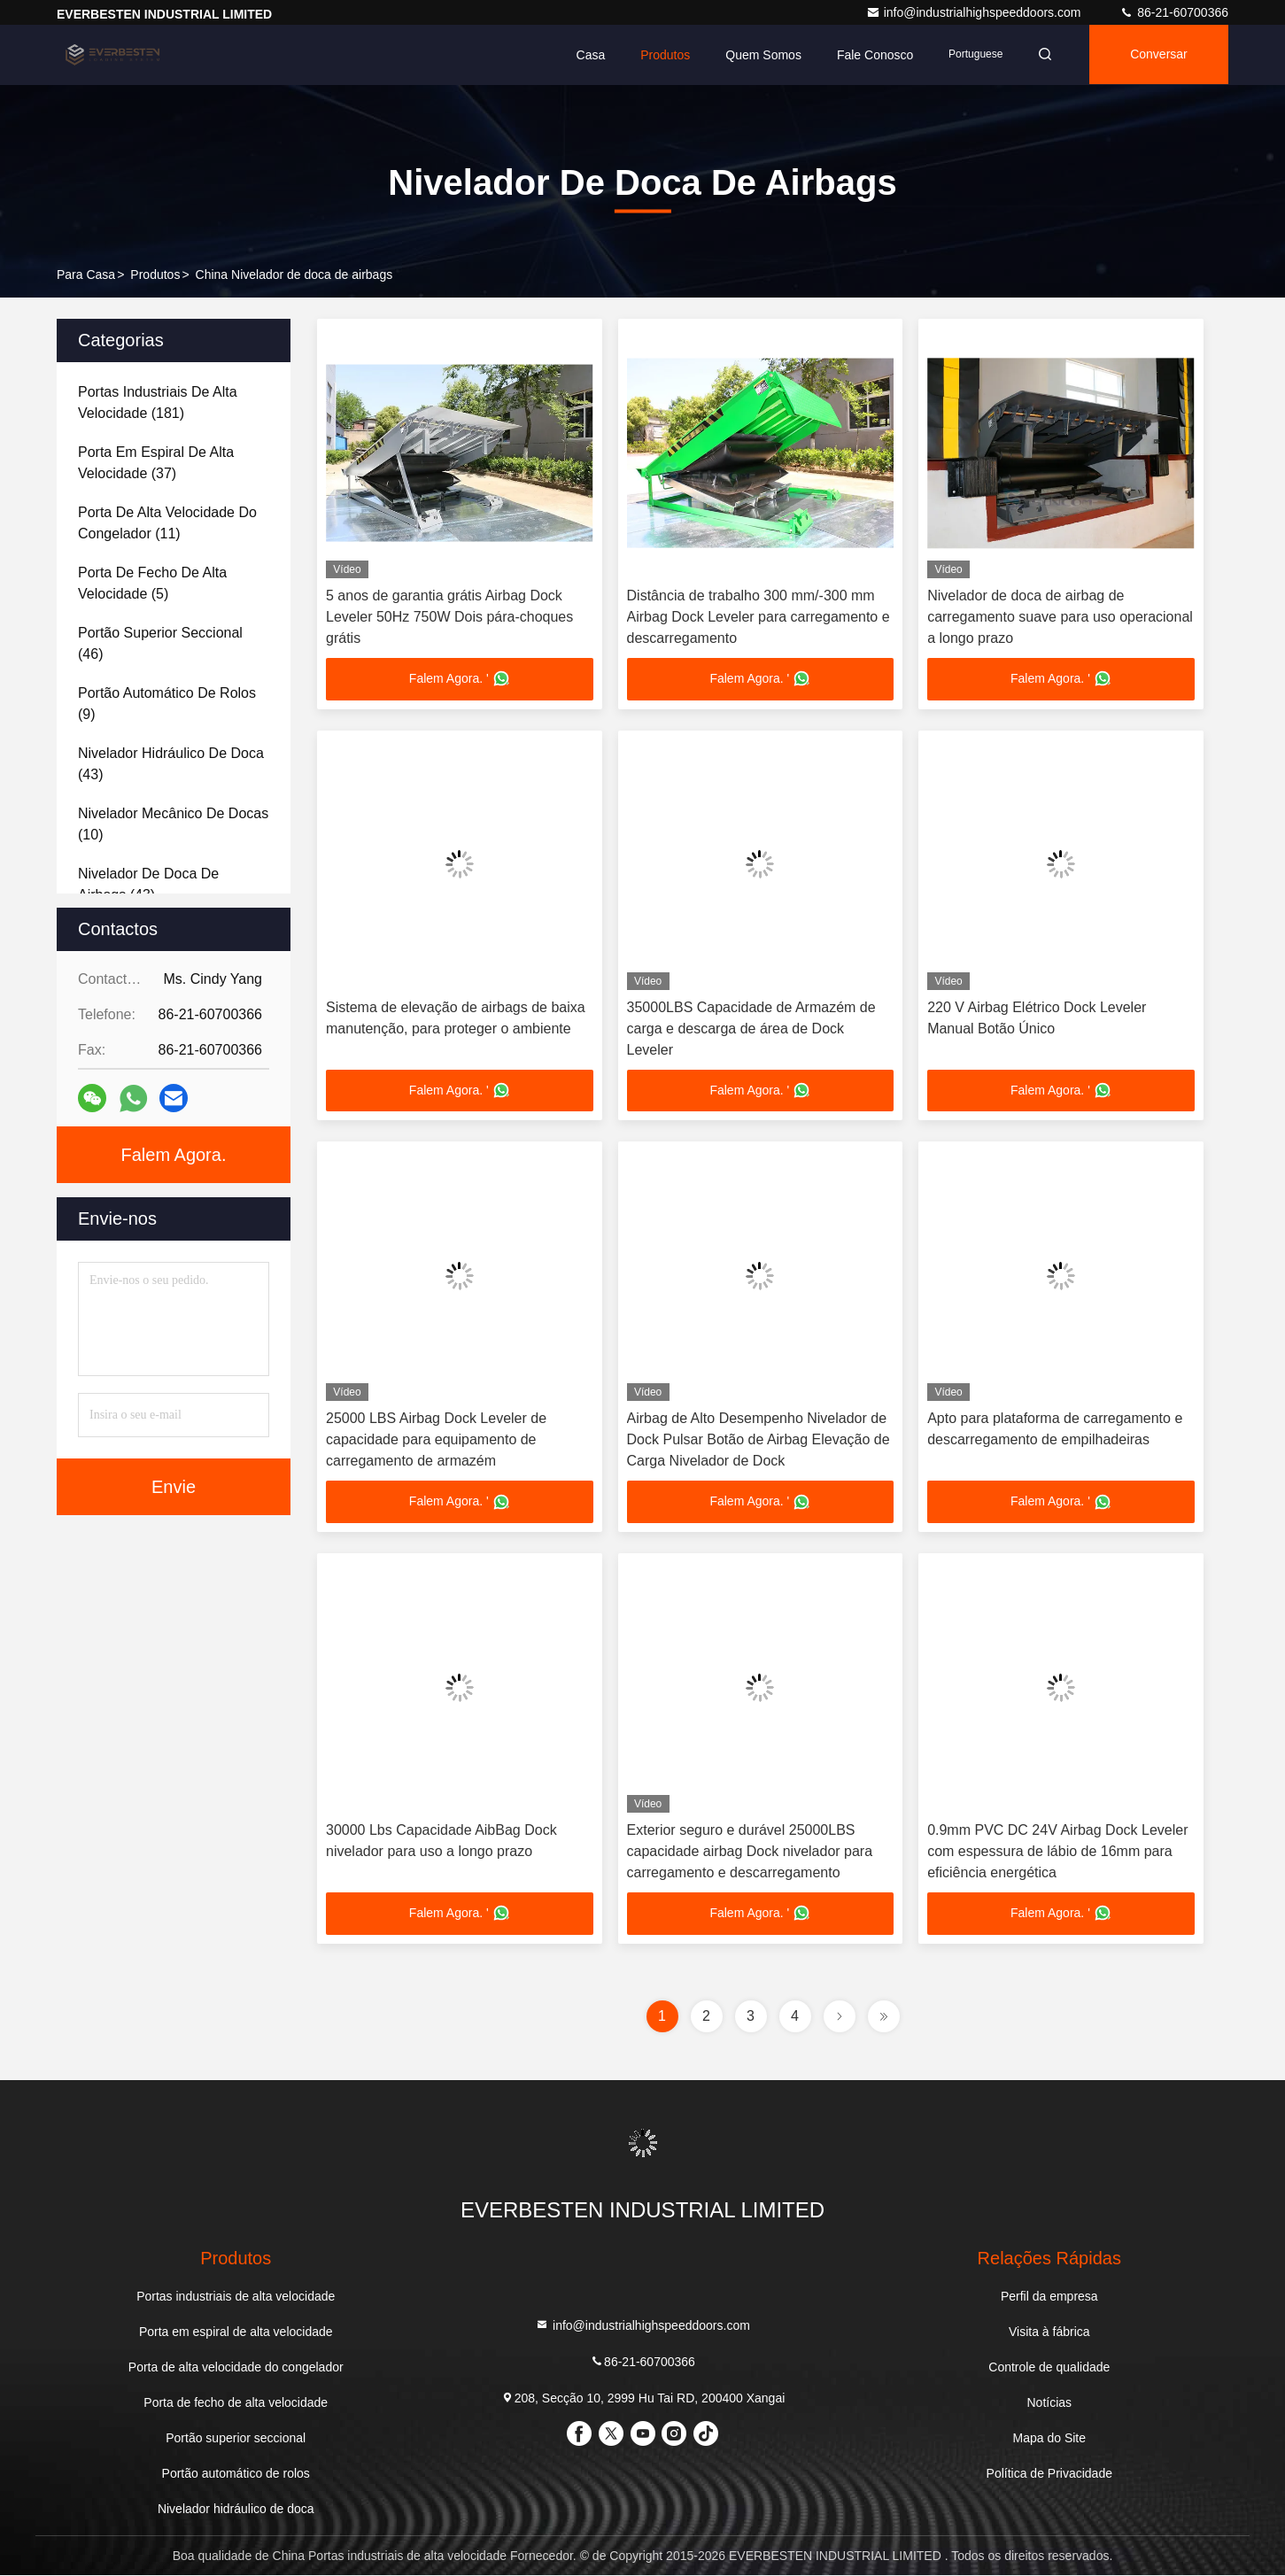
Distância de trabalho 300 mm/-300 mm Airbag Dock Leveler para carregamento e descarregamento (758, 617)
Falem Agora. (174, 1154)
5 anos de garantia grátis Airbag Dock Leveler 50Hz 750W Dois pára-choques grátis (449, 617)
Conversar (1157, 55)
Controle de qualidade (1049, 2368)
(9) (167, 703)
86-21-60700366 (1173, 12)
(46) (160, 643)
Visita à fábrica (1049, 2332)
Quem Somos (758, 55)
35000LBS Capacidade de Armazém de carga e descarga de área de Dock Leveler (751, 1028)
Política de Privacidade (1049, 2474)
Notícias (1049, 2403)
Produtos (660, 55)
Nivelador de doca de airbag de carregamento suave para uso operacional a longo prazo (1060, 617)
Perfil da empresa (1049, 2297)
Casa (585, 55)
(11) (167, 523)
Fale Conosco (870, 55)
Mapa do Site (1050, 2439)
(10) (173, 824)
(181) (157, 402)
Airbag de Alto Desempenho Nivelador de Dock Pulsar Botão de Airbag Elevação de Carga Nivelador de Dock (758, 1440)
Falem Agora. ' (459, 679)
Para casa (86, 274)
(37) (156, 463)
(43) (171, 764)
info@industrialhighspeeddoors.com (975, 12)
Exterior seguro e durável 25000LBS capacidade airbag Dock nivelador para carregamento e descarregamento (750, 1852)
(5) (152, 583)
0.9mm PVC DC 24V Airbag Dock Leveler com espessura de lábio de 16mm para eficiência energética (1057, 1852)
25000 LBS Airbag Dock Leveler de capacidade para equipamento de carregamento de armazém (436, 1440)
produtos (155, 274)
